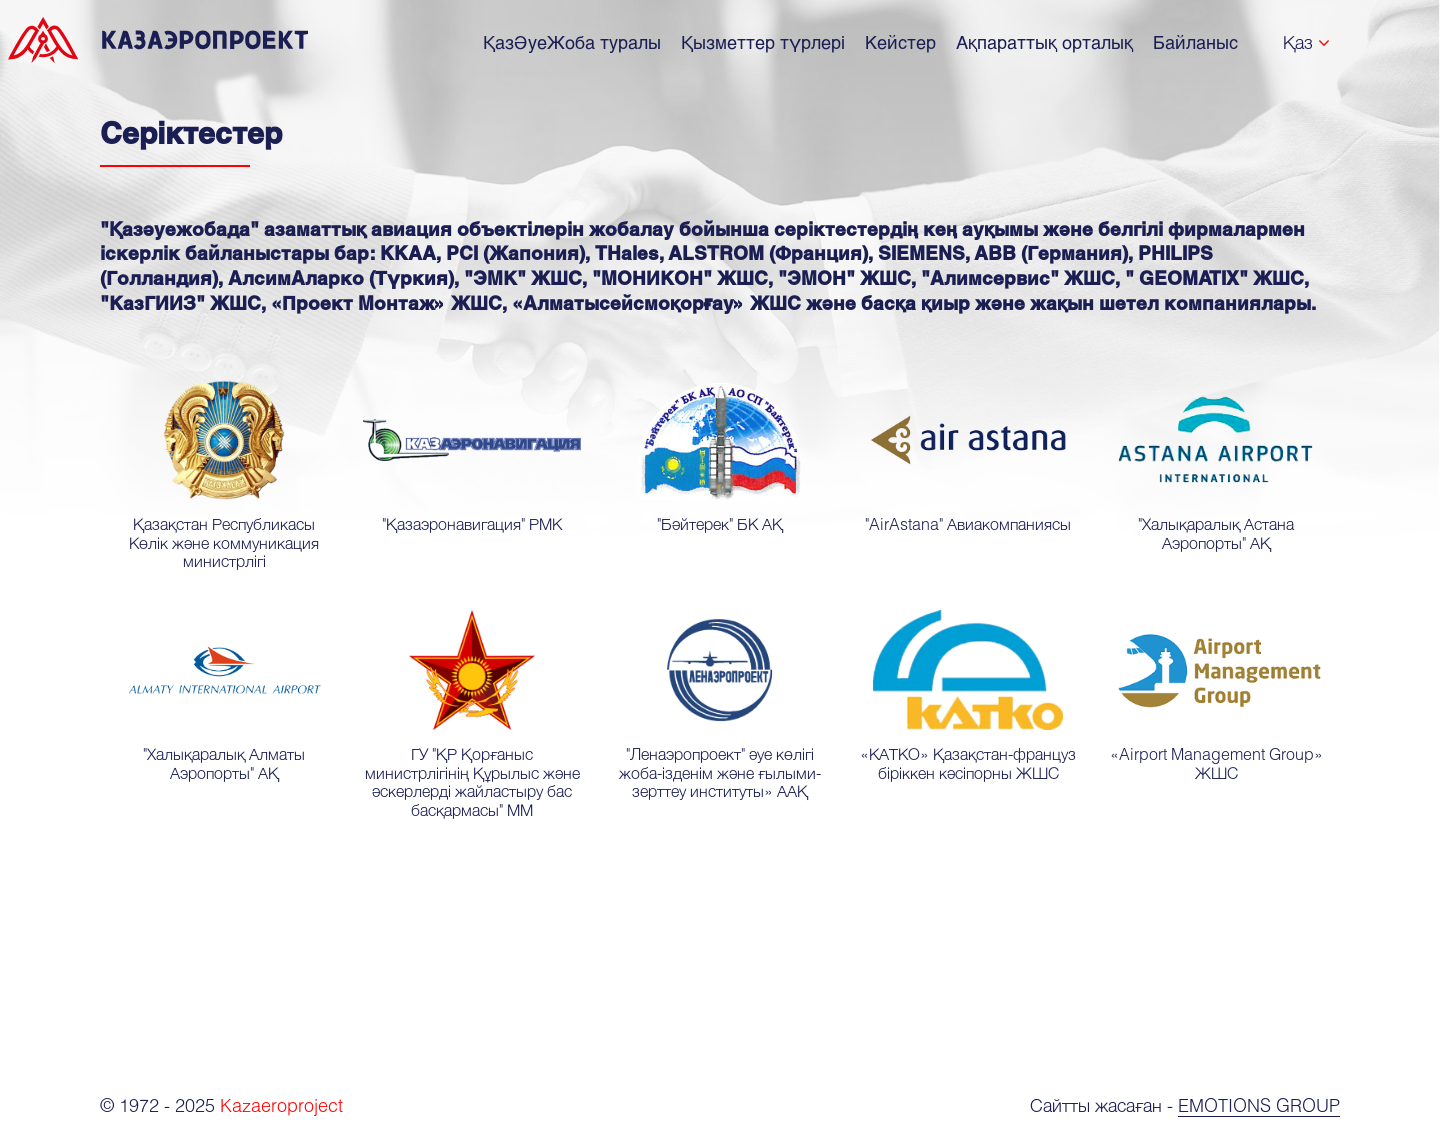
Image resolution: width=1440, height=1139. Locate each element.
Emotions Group (1259, 1105)
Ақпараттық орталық (1044, 42)
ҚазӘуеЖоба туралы (572, 42)
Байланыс (1195, 42)
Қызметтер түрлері (763, 42)
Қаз (1298, 42)
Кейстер (900, 42)
